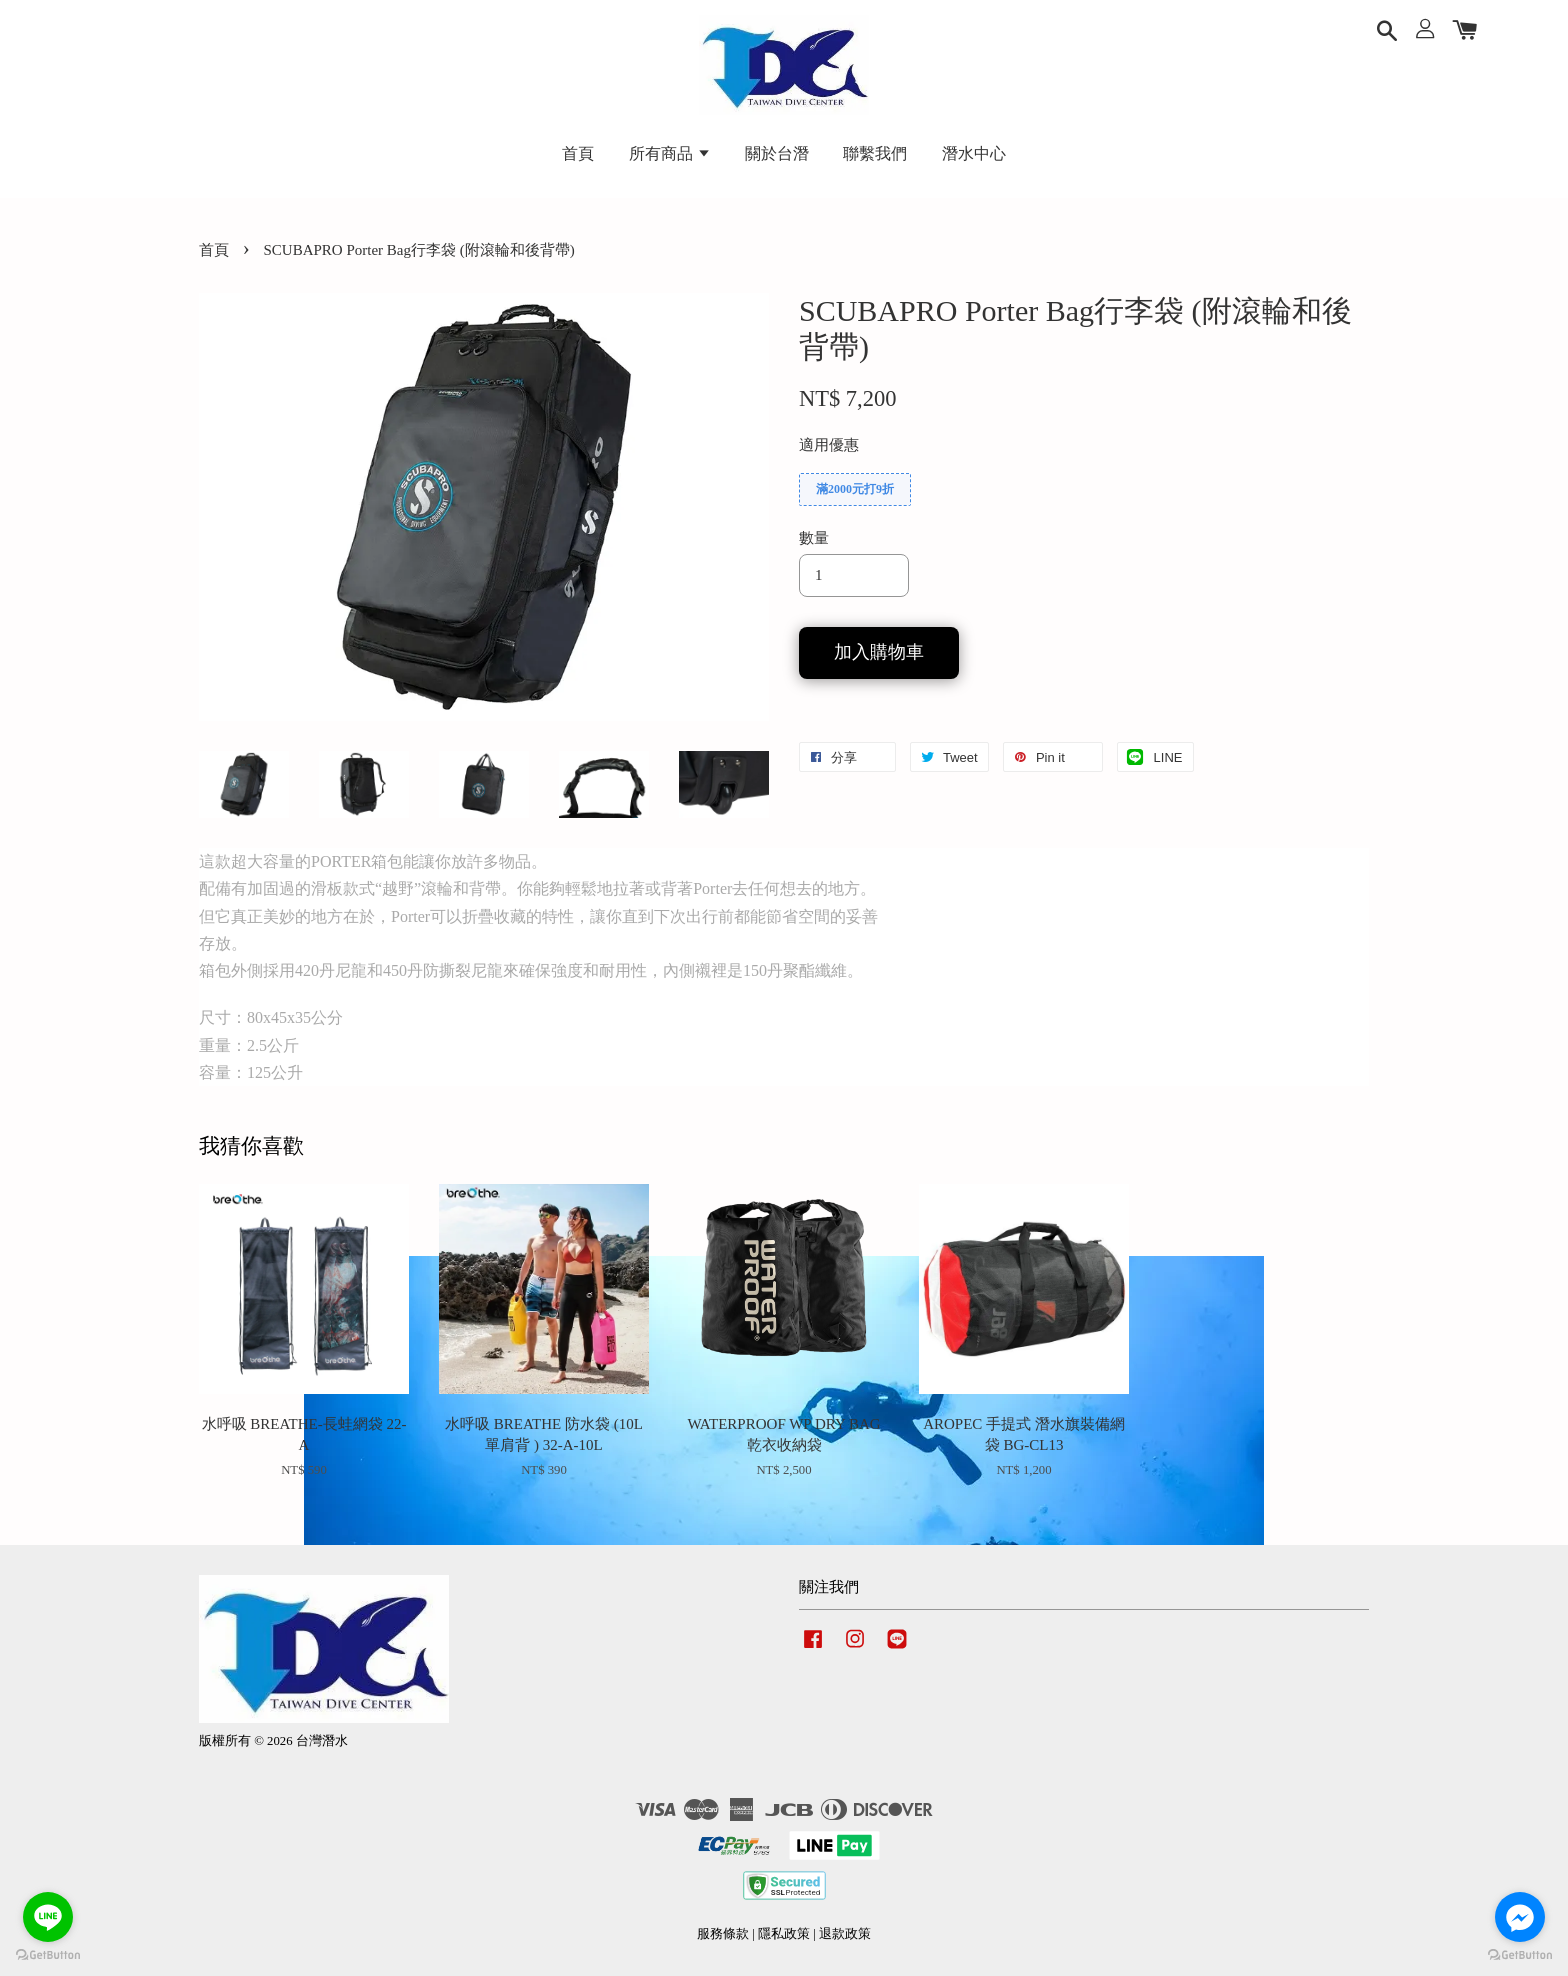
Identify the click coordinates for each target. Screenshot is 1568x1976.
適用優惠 (829, 445)
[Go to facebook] (1520, 1917)
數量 (814, 538)
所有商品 (670, 153)
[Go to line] (48, 1917)
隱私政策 (784, 1934)
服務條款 (723, 1934)
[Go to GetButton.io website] (48, 1955)
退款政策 (845, 1934)
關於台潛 (777, 153)
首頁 (578, 153)
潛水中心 (974, 153)
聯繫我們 (875, 153)
